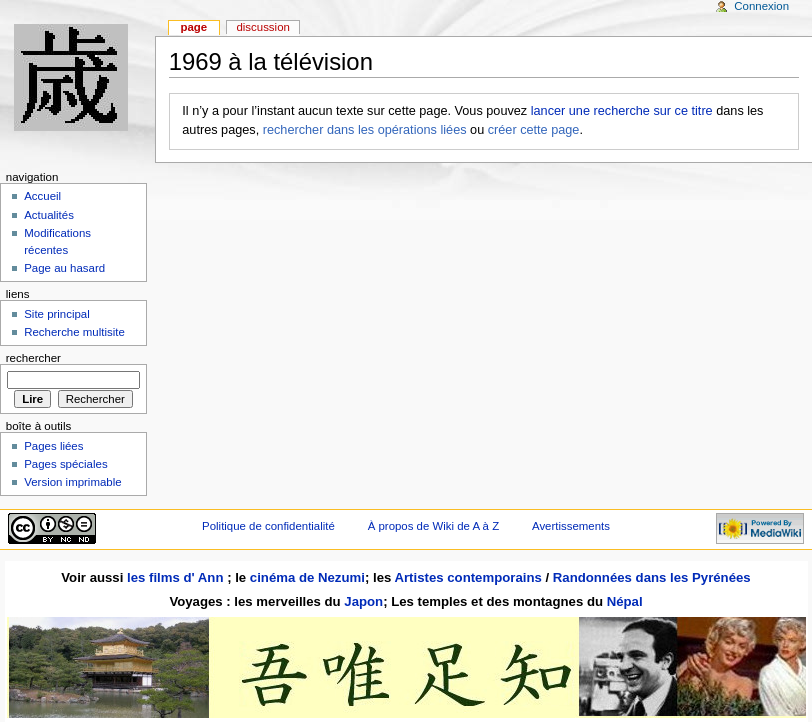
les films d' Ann (177, 577)
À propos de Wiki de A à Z (433, 526)
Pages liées (53, 446)
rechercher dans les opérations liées (365, 130)
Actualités (49, 215)
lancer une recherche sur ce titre (622, 111)
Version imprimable (72, 482)
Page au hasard (64, 268)
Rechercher (33, 358)
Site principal (57, 314)
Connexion (761, 6)
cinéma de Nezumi (307, 577)
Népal (625, 601)
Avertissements (571, 526)
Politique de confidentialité (268, 526)
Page (193, 27)
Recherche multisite (74, 332)
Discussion (262, 27)
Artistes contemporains (467, 577)
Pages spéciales (65, 464)
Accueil (42, 196)
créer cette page (534, 130)
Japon (363, 601)
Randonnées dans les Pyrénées (652, 577)
